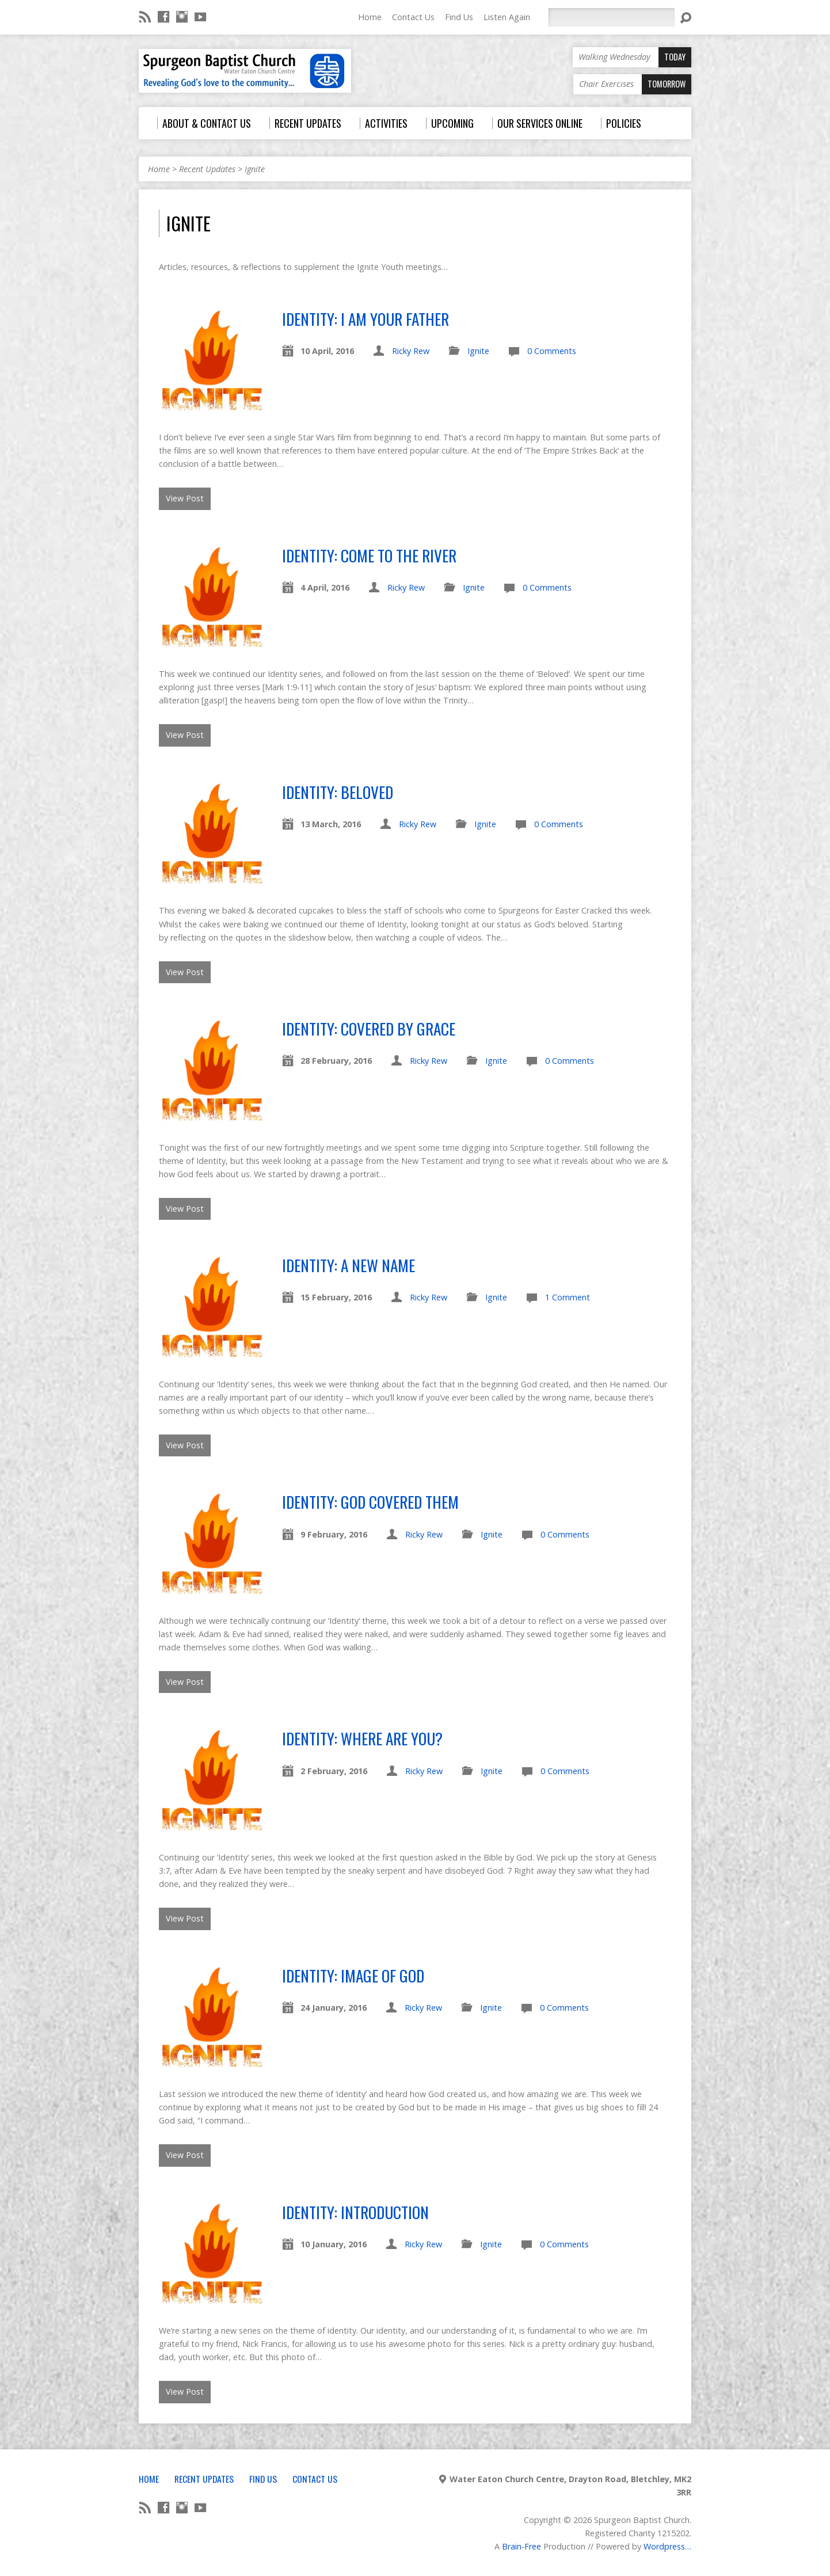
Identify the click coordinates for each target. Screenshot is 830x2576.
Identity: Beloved (337, 792)
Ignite (255, 168)
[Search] (611, 17)
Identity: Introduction (355, 2212)
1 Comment (567, 1297)
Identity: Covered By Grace (368, 1028)
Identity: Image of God (353, 1975)
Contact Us (413, 17)
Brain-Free (521, 2546)
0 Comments (551, 350)
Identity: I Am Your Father (365, 318)
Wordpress (664, 2546)
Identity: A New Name (348, 1265)
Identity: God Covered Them (370, 1501)
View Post (185, 498)
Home (370, 17)
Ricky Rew (410, 350)
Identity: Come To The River (369, 555)
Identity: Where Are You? (362, 1738)
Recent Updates (207, 168)
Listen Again (506, 17)
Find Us (459, 17)
